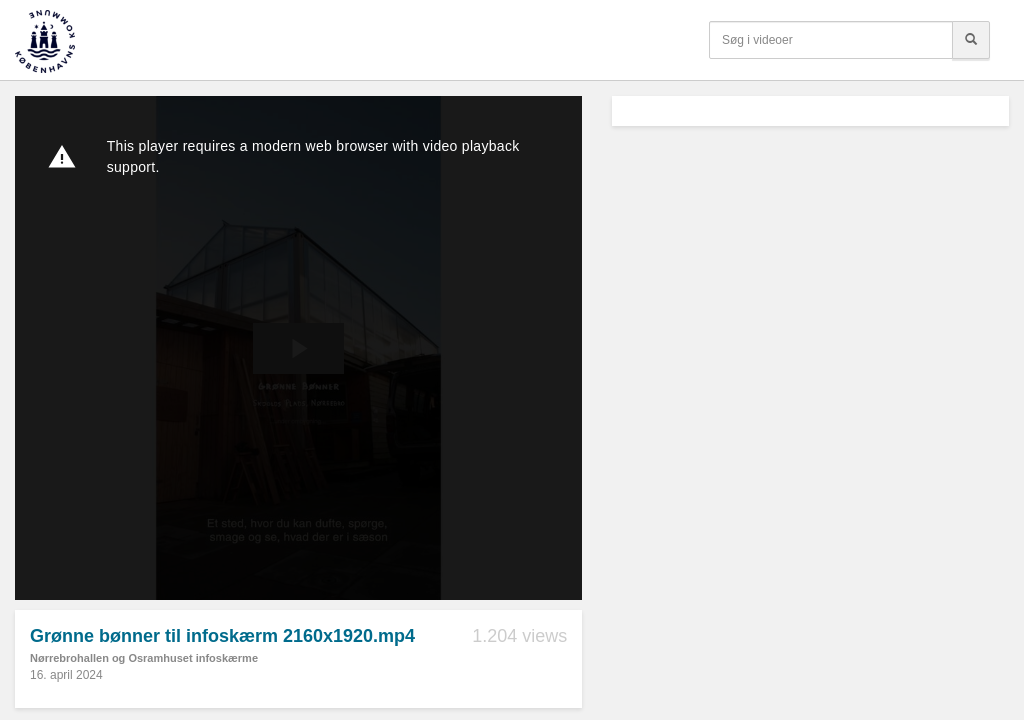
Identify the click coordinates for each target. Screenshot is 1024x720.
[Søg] (971, 40)
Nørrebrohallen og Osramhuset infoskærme (144, 658)
